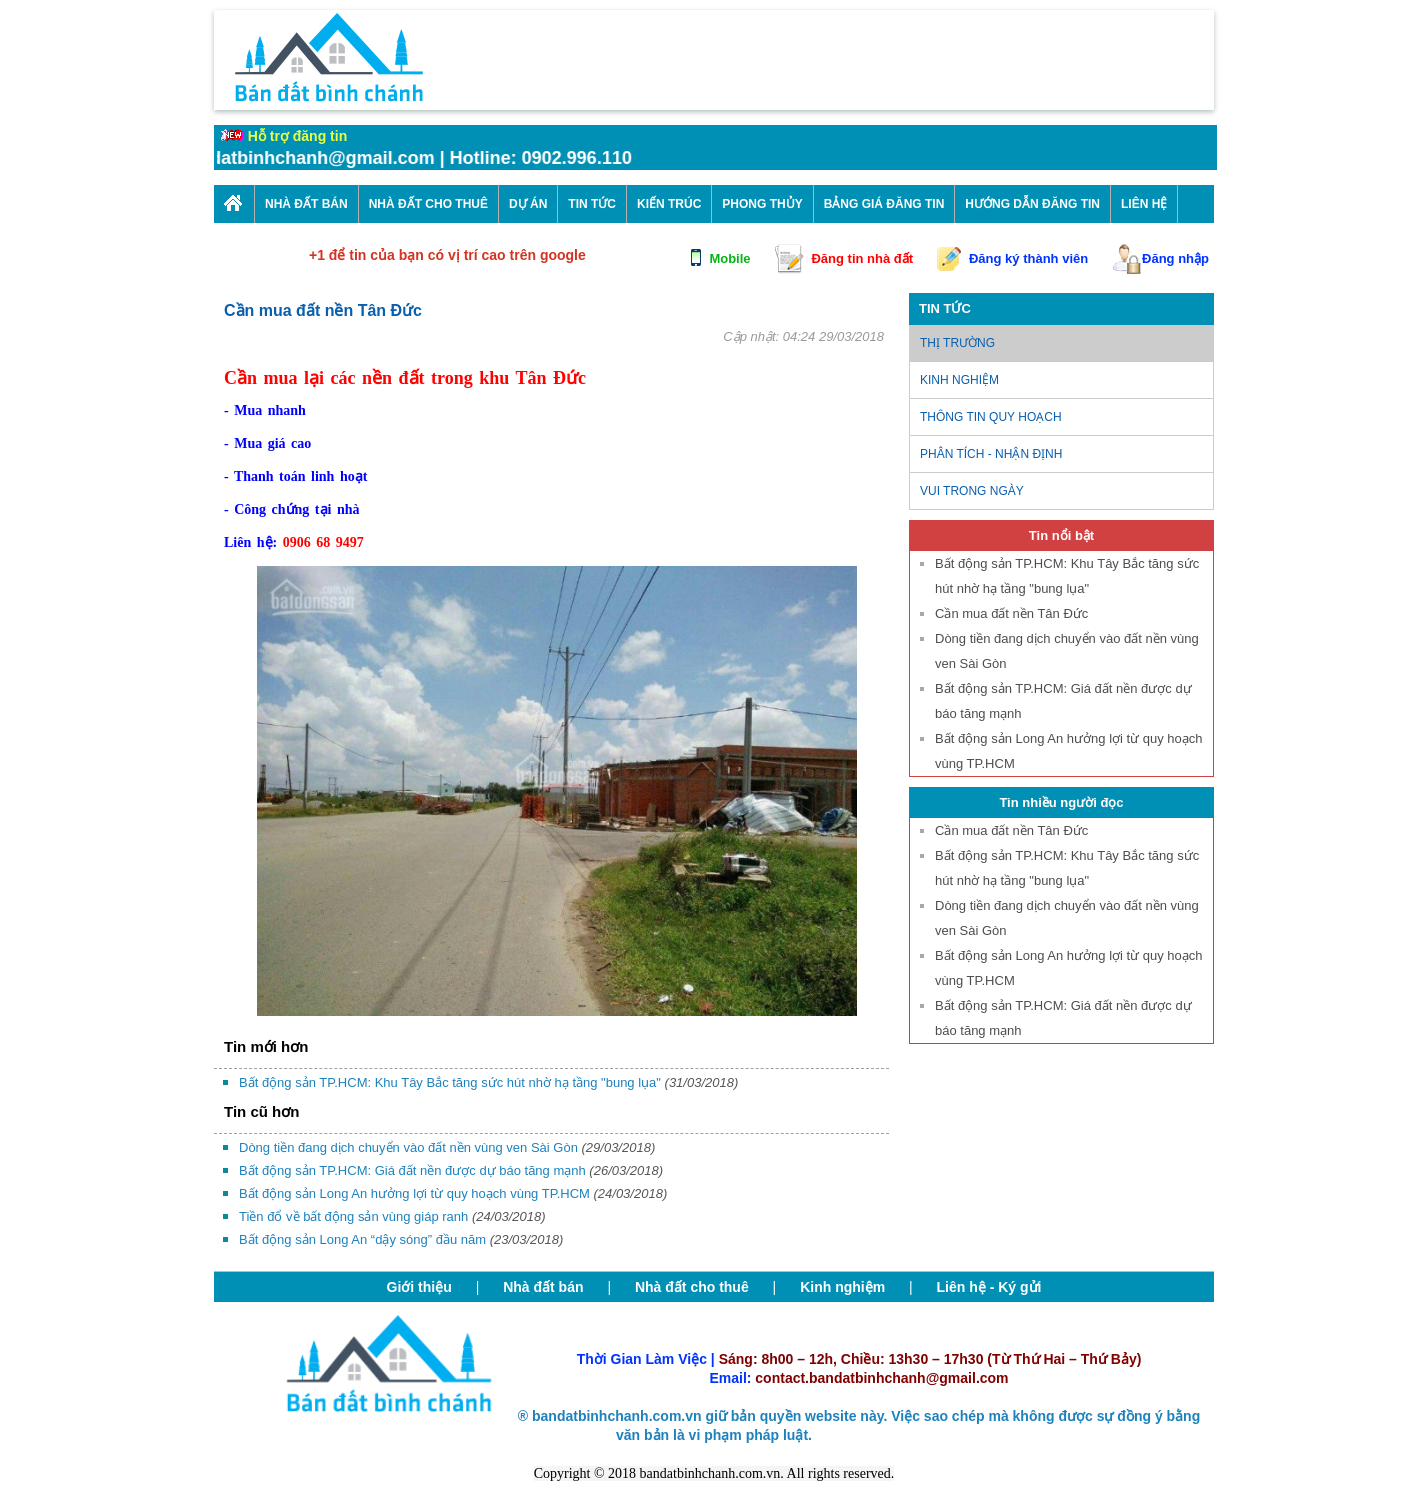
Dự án (528, 204)
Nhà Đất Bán (306, 204)
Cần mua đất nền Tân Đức (1011, 613)
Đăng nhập (1175, 258)
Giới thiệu (419, 1287)
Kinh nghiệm (959, 380)
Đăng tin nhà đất (862, 258)
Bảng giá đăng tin (884, 204)
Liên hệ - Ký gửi (989, 1287)
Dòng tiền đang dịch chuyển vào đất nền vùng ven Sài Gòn (447, 1147)
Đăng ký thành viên (1028, 258)
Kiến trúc (669, 204)
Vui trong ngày (972, 491)
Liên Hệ (1144, 204)
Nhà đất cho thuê (692, 1287)
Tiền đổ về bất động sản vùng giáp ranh (392, 1216)
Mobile (729, 258)
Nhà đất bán (543, 1287)
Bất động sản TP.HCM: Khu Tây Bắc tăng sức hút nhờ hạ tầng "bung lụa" (488, 1082)
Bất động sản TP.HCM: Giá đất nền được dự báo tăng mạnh (451, 1170)
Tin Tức (592, 204)
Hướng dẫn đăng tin (1032, 204)
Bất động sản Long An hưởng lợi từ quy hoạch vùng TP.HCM (453, 1193)
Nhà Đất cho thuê (428, 204)
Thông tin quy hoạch (991, 417)
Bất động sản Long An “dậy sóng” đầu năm (401, 1239)
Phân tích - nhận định (991, 454)
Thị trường (957, 343)
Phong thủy (762, 204)
